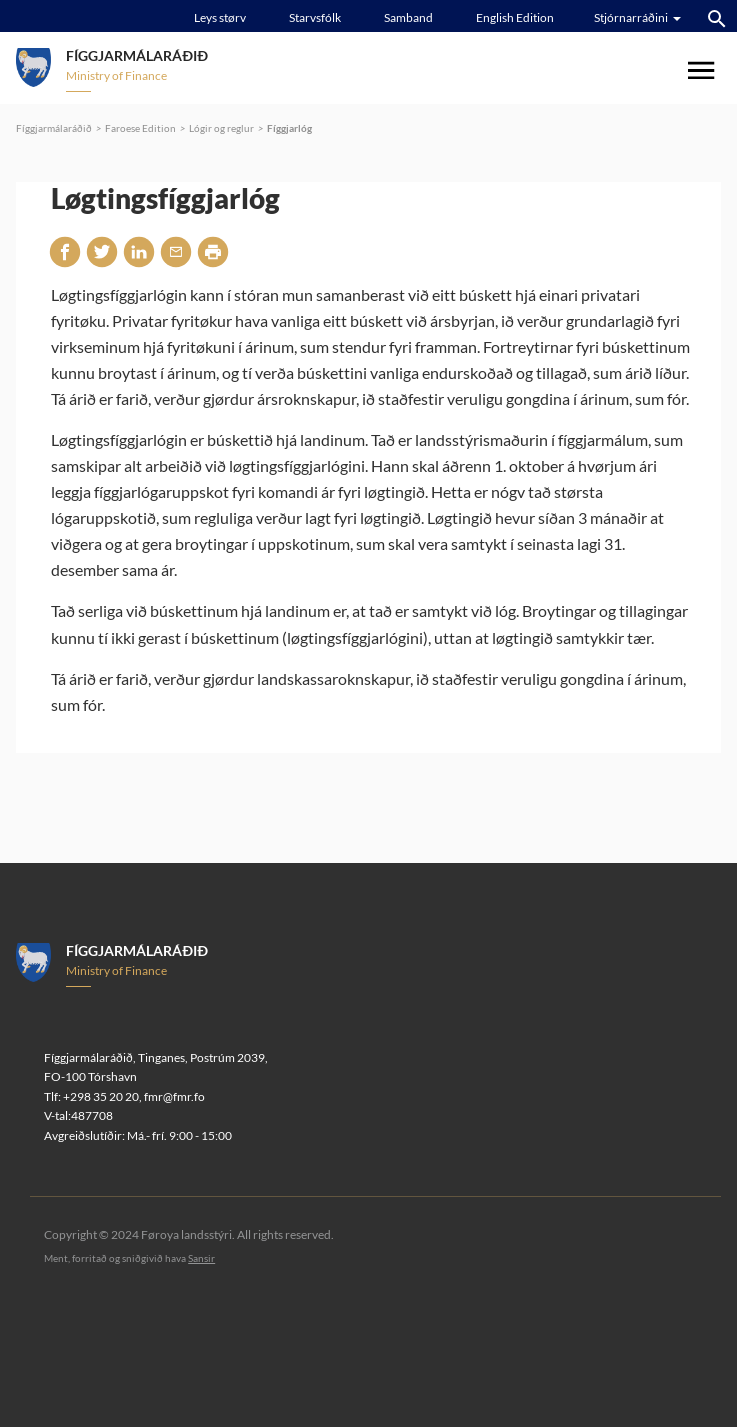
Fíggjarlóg (289, 128)
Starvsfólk (315, 17)
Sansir (201, 1258)
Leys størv (220, 17)
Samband (408, 17)
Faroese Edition (140, 128)
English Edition (515, 17)
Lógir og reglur (221, 128)
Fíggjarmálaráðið (54, 128)
